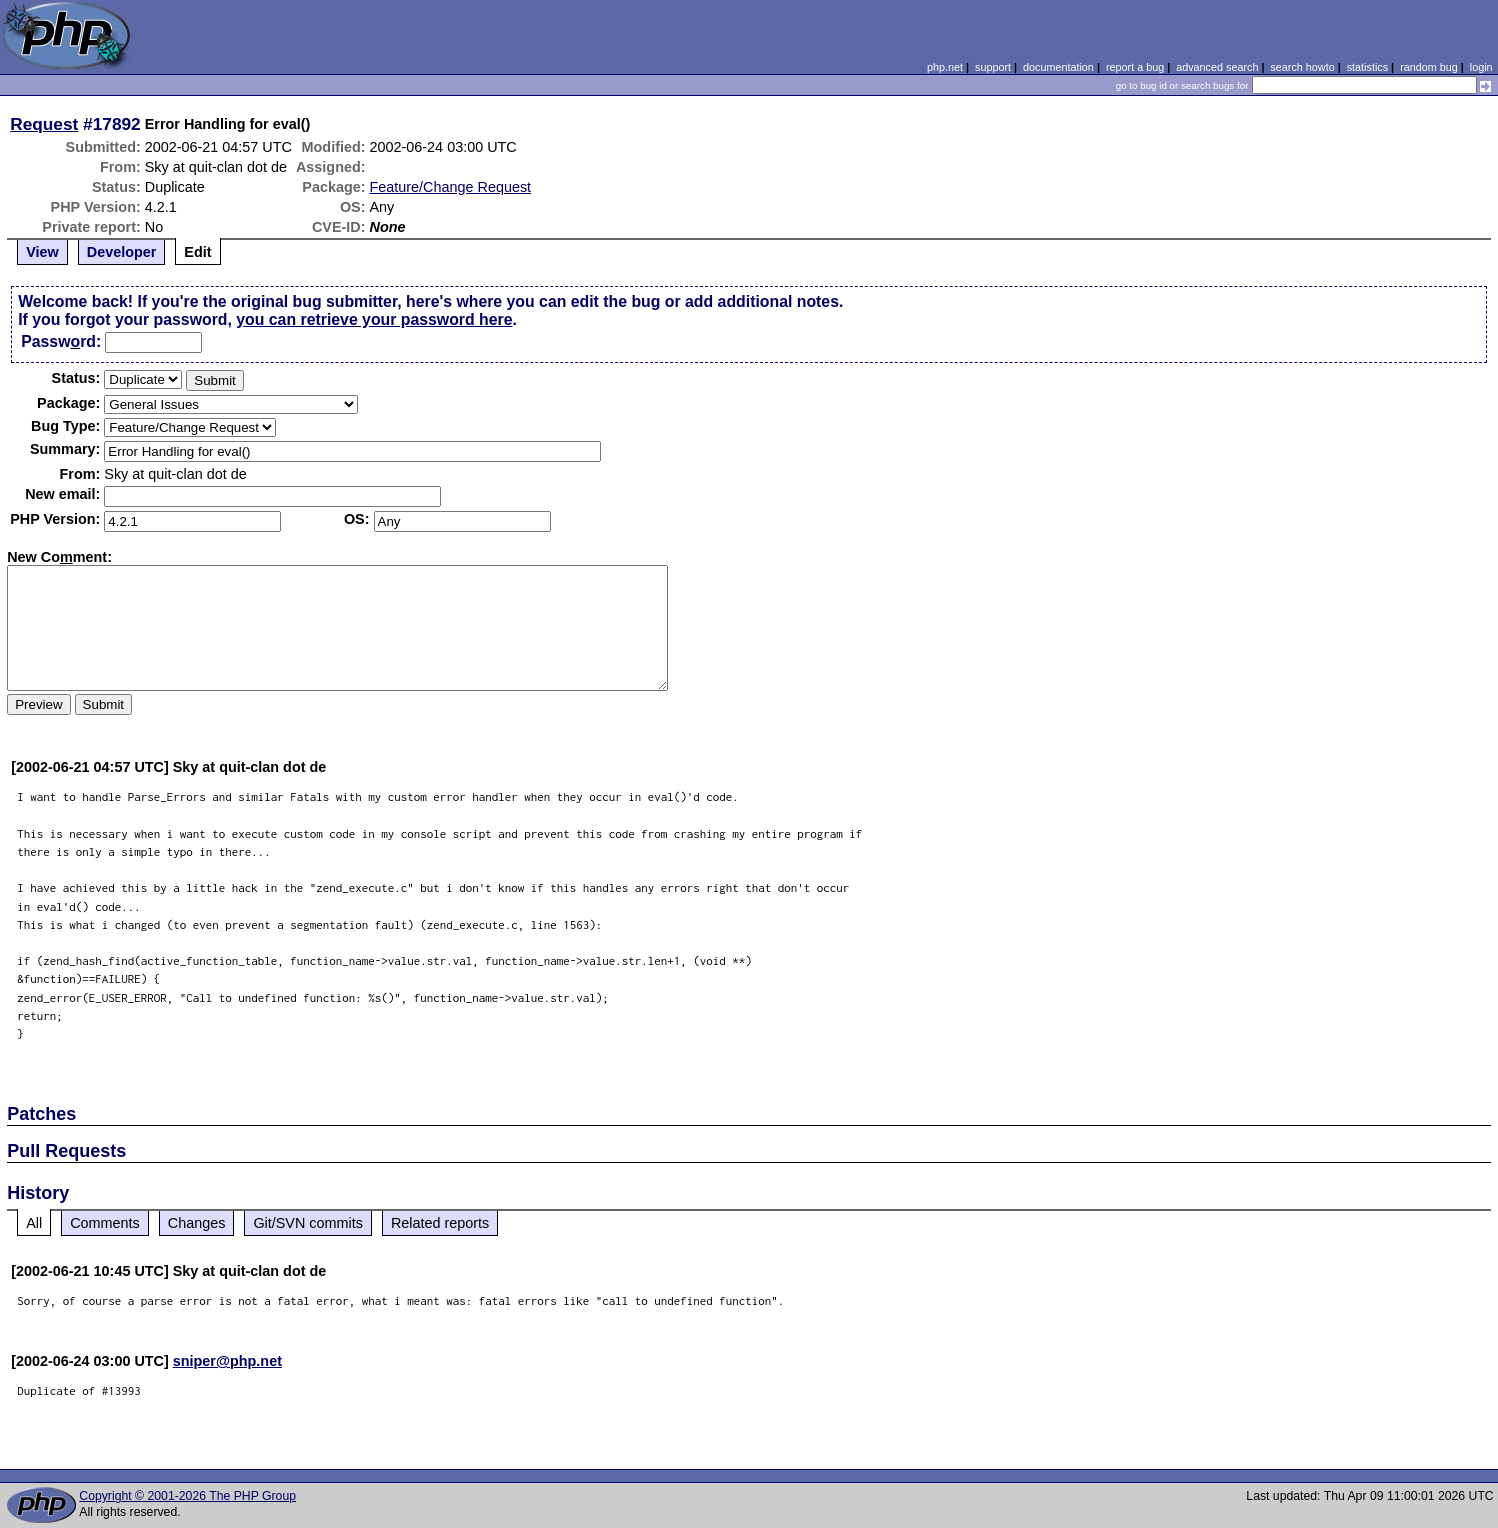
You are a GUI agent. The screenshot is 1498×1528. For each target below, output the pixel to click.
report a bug (1135, 67)
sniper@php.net (227, 1361)
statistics (1367, 67)
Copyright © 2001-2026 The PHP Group (187, 1496)
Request (44, 124)
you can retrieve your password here (374, 319)
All (34, 1223)
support (993, 67)
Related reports (440, 1223)
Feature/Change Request (451, 187)
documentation (1058, 67)
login (1481, 67)
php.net (945, 67)
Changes (197, 1223)
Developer (122, 252)
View (42, 252)
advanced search (1217, 67)
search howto (1302, 67)
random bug (1429, 67)
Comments (105, 1223)
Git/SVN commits (308, 1223)
